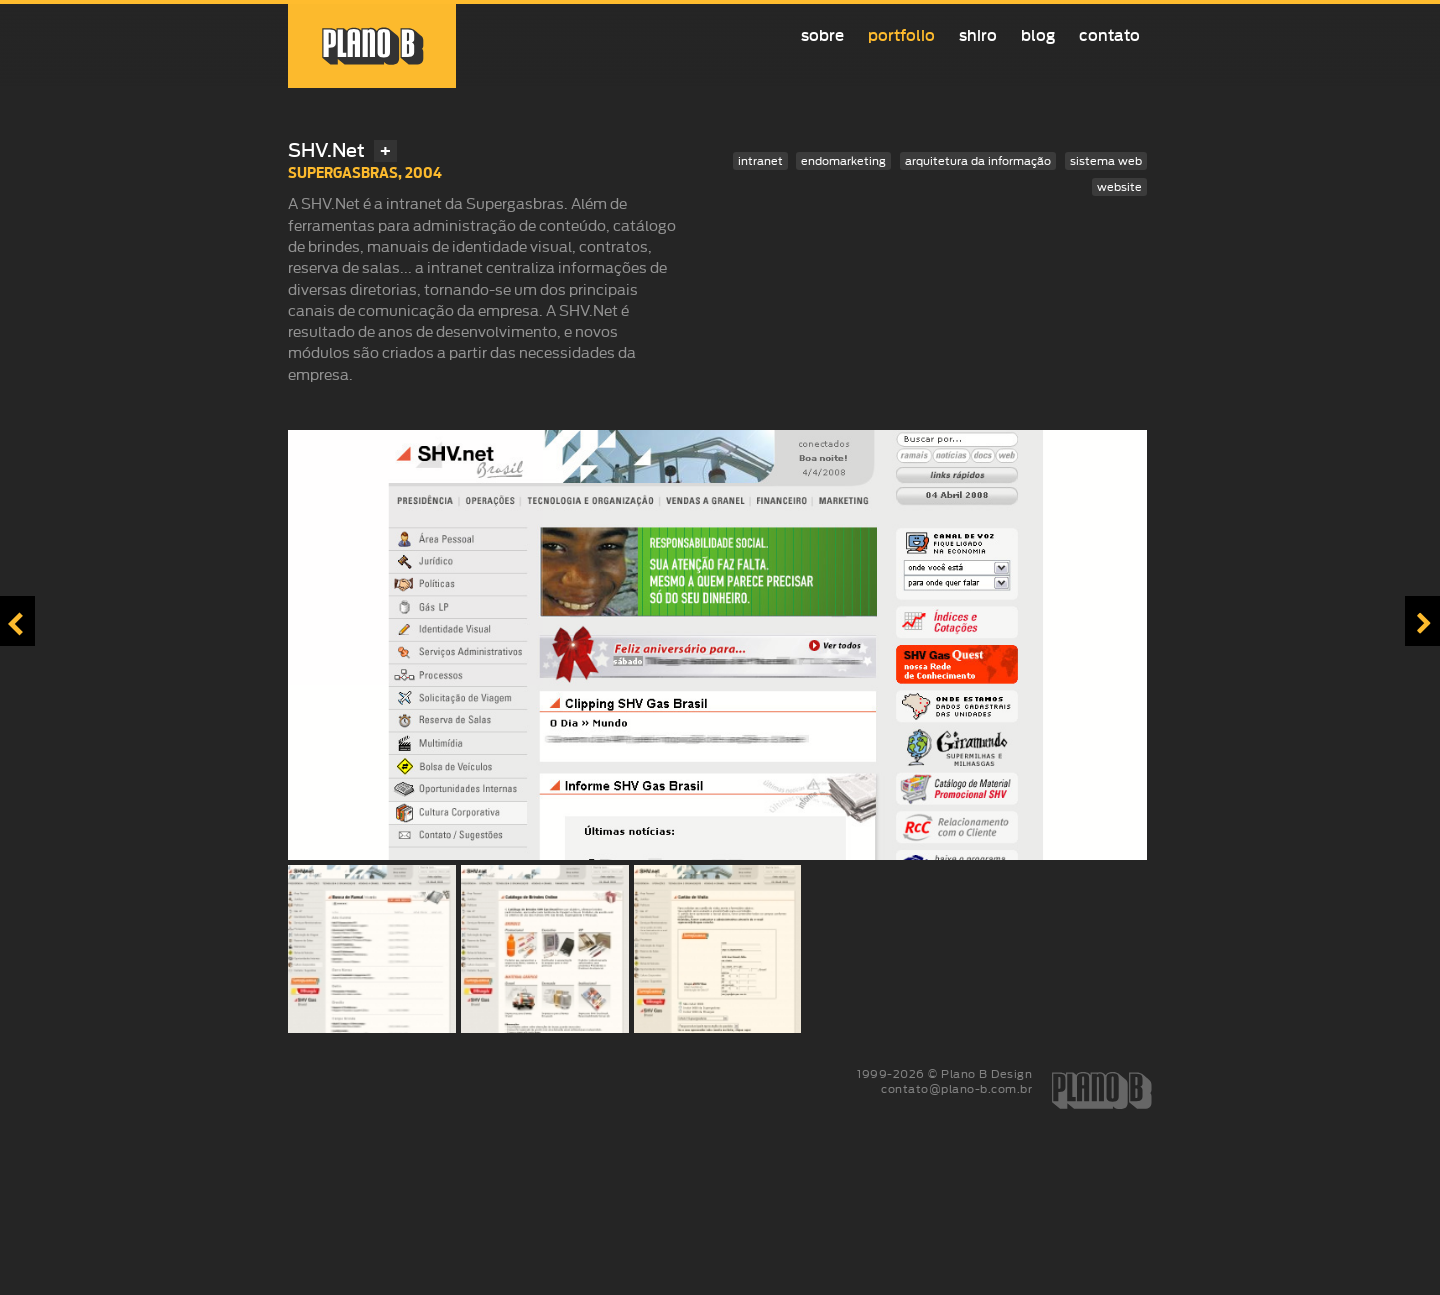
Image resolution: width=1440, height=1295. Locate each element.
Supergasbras (343, 172)
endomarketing (843, 161)
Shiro (978, 35)
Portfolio (901, 35)
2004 (423, 172)
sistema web (1106, 161)
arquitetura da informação (978, 161)
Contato (1109, 35)
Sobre (822, 35)
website (1119, 187)
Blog (1038, 35)
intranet (760, 161)
